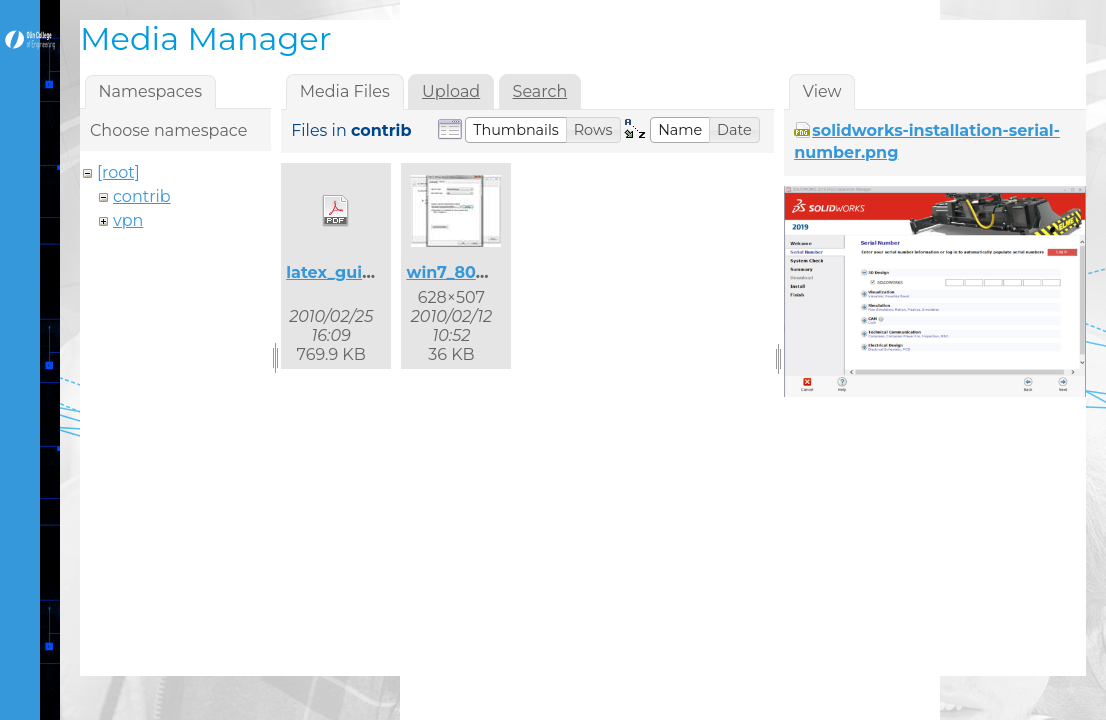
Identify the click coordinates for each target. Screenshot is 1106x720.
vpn (128, 220)
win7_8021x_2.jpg (478, 272)
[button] (516, 130)
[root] (118, 172)
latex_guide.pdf (351, 272)
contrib (142, 196)
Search (540, 91)
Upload (451, 91)
